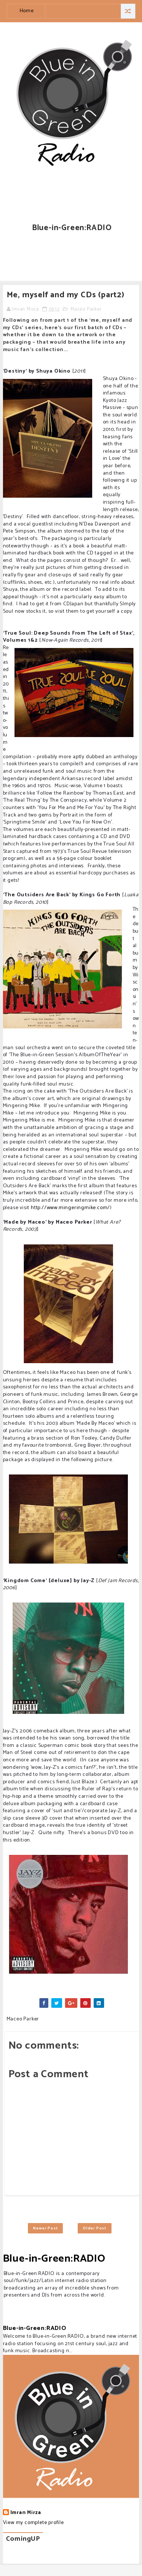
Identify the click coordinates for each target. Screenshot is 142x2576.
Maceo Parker (86, 309)
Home (27, 11)
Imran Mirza (25, 2513)
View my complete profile (33, 2522)
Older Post (94, 2228)
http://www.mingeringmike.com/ (70, 1208)
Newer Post (45, 2228)
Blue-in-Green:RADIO (54, 2258)
